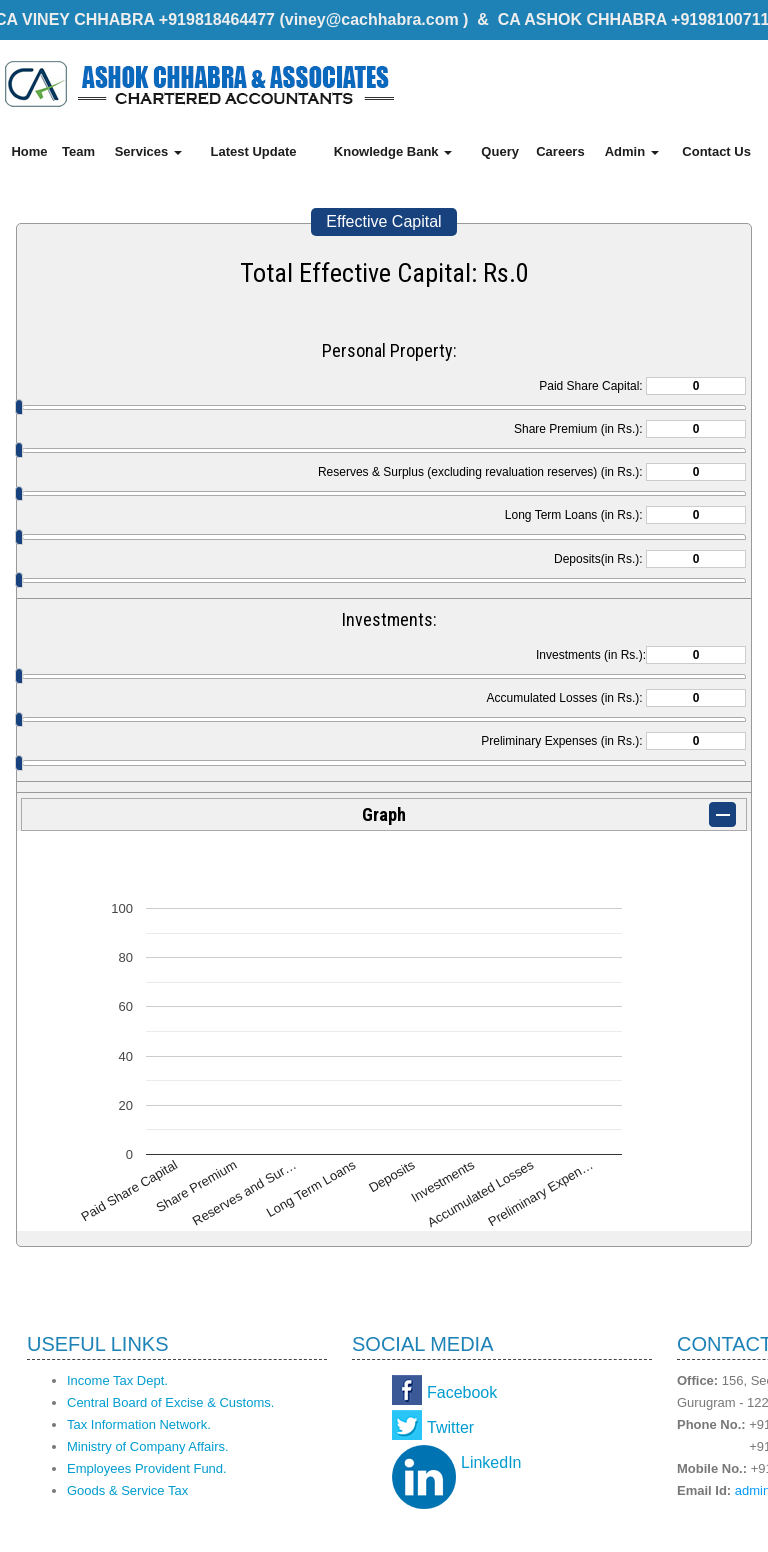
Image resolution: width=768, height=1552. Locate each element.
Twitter (450, 1427)
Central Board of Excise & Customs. (170, 1402)
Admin (632, 151)
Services (148, 151)
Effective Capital (383, 221)
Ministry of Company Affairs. (148, 1446)
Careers (560, 151)
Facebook (462, 1392)
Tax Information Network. (139, 1424)
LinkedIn (491, 1462)
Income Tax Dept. (117, 1380)
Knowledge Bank (393, 151)
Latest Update (253, 151)
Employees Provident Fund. (147, 1468)
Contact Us (716, 151)
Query (500, 151)
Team (78, 151)
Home (29, 151)
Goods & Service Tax (127, 1490)
